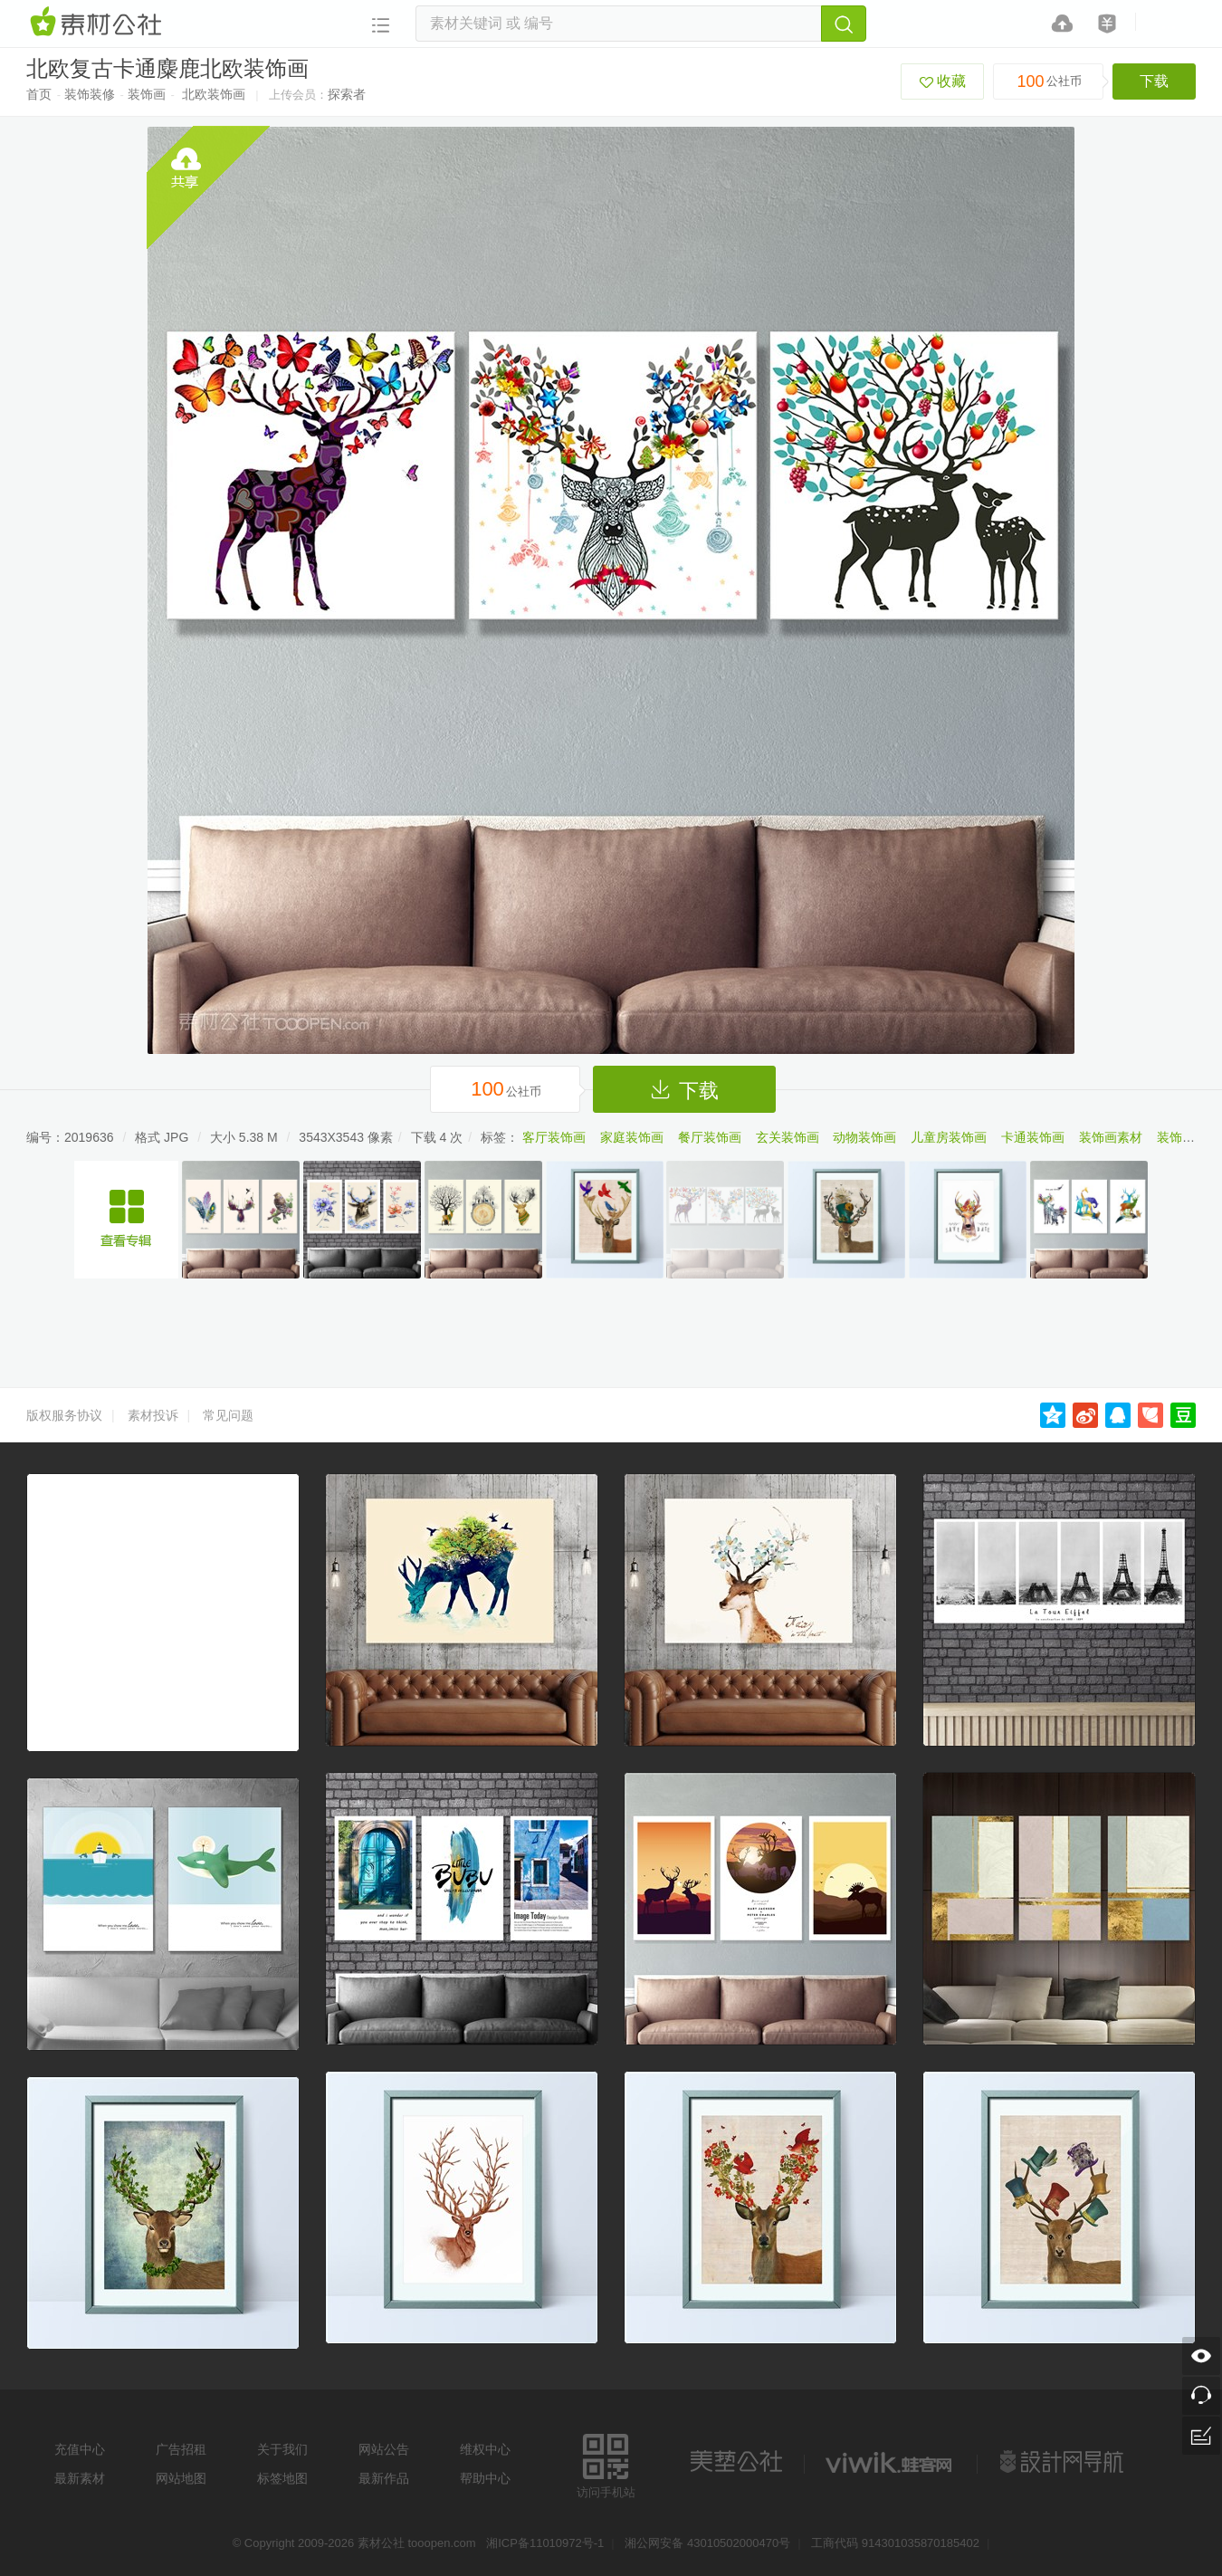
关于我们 (282, 2449)
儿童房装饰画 (949, 1137)
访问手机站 (606, 2463)
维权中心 (485, 2449)
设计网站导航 (1063, 2462)
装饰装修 (89, 94)
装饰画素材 (1110, 1137)
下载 (1154, 81)
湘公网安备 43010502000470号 (707, 2543)
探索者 (347, 94)
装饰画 (147, 94)
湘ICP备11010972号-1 (545, 2543)
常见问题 (228, 1415)
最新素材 (79, 2478)
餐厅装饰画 (709, 1137)
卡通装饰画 (1032, 1137)
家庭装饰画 (632, 1137)
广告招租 (181, 2449)
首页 (39, 94)
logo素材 (891, 2462)
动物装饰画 (864, 1137)
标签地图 (282, 2478)
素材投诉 (153, 1415)
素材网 (98, 23)
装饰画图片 (1188, 1137)
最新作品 (383, 2478)
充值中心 (79, 2449)
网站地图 (181, 2478)
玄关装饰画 (787, 1137)
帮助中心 (485, 2478)
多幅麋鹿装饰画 (126, 1219)
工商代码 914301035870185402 (895, 2543)
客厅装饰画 (554, 1137)
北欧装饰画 (213, 94)
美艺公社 (736, 2462)
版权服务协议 (64, 1415)
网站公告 (383, 2449)
